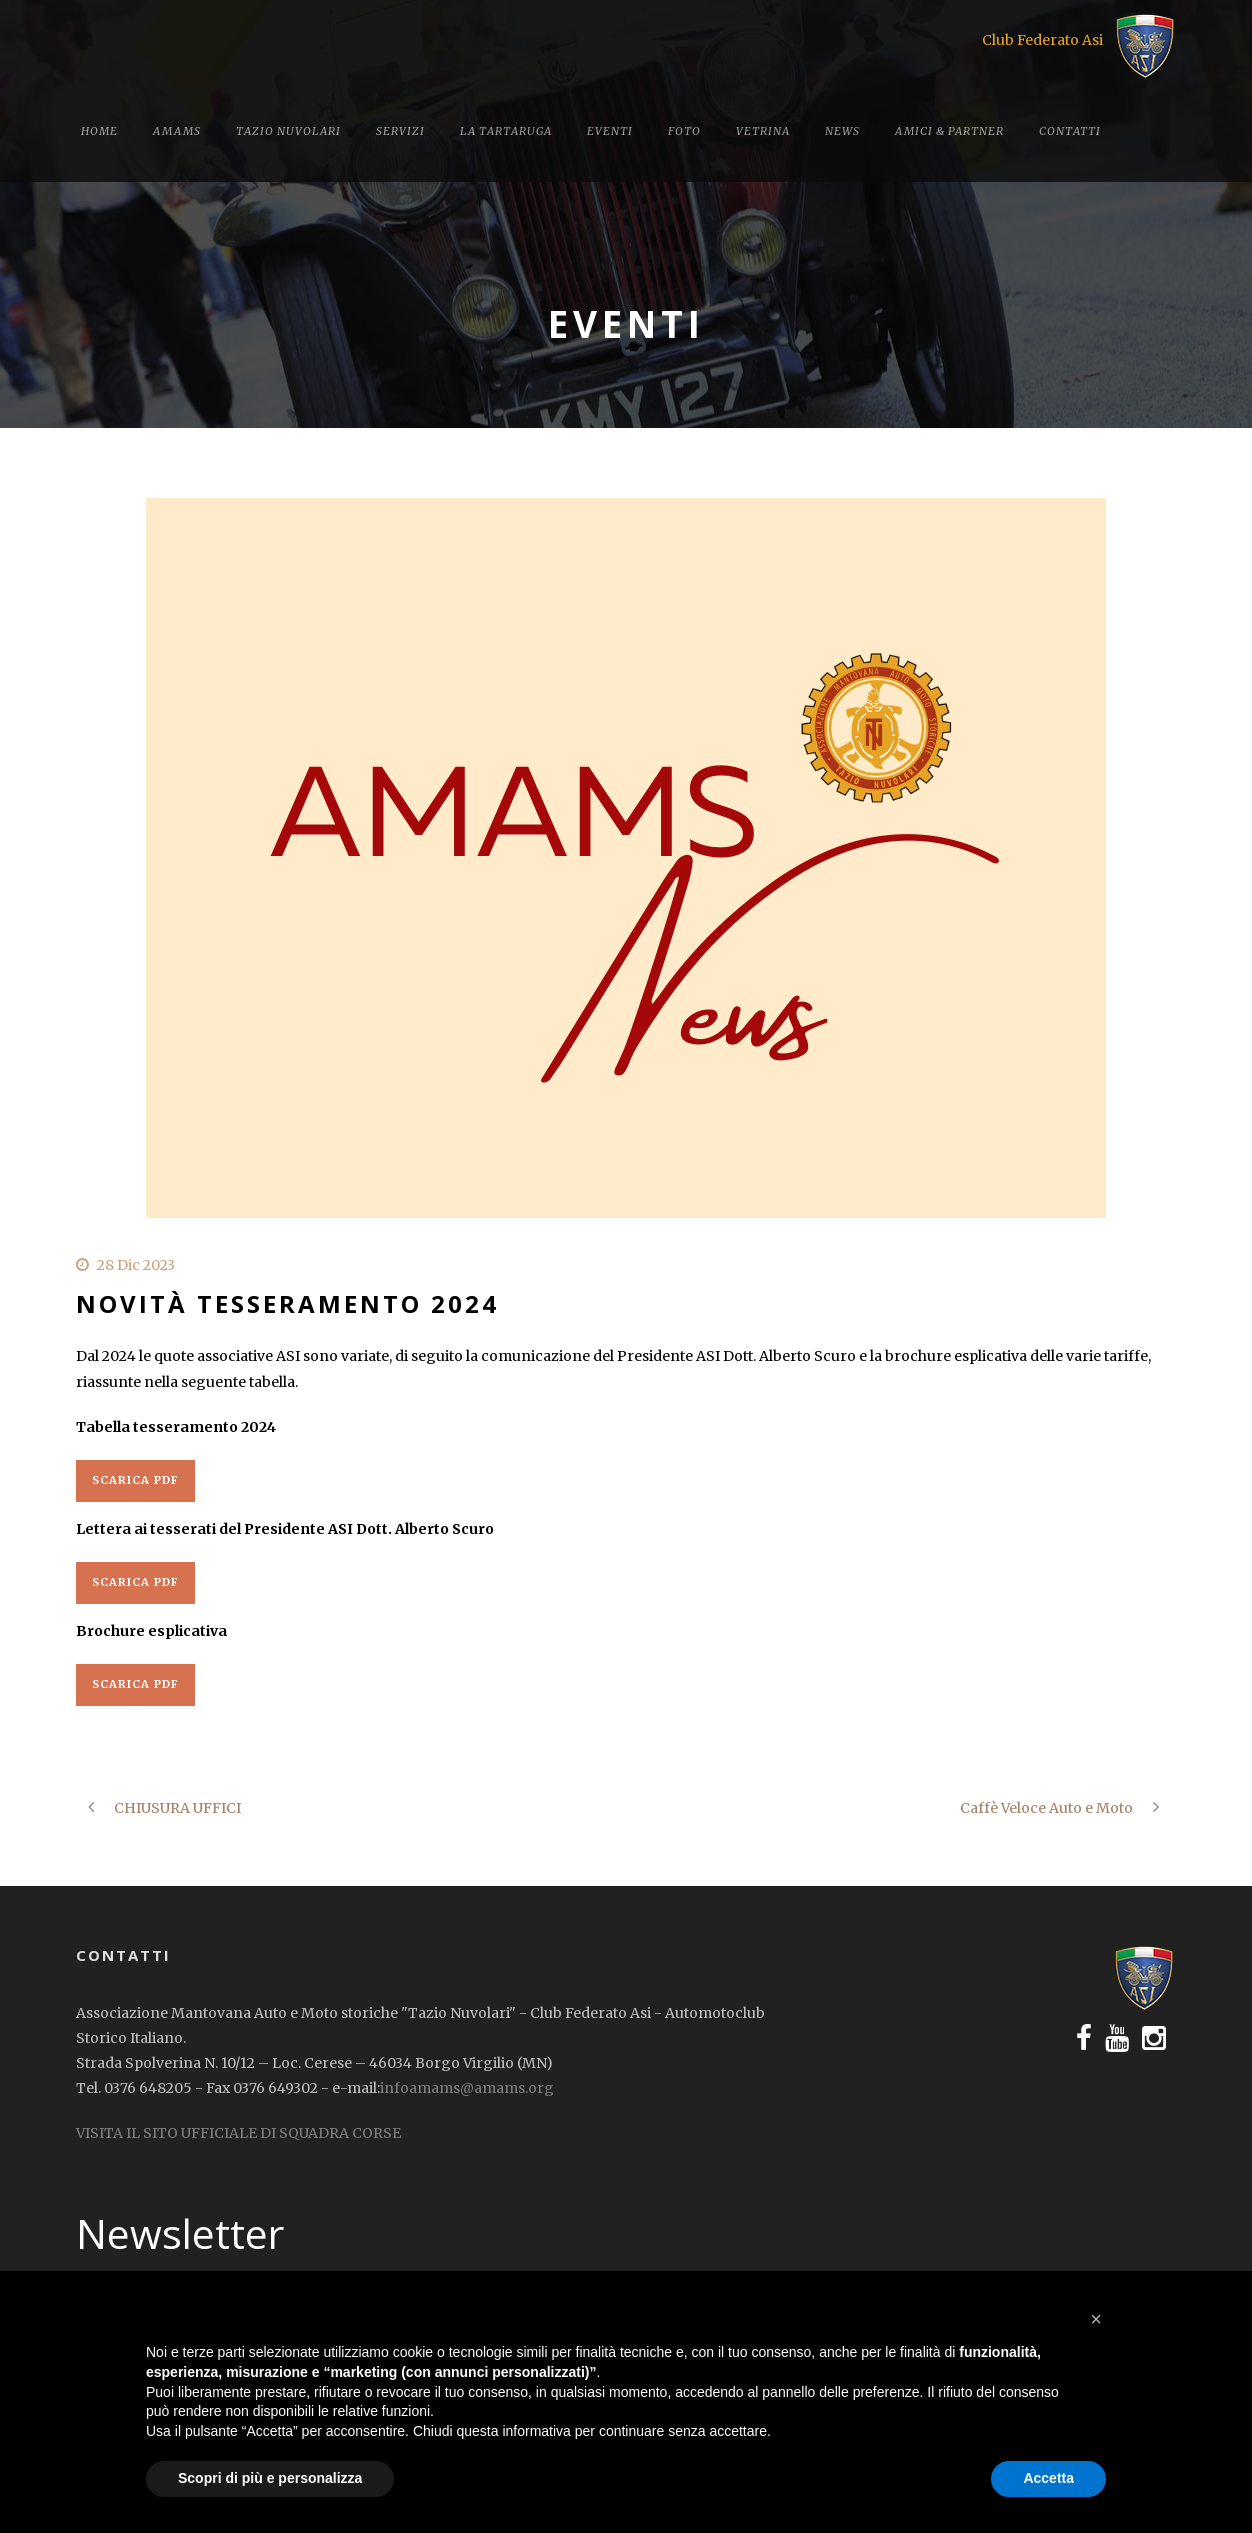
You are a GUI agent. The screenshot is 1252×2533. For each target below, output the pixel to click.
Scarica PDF (135, 1480)
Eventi (610, 131)
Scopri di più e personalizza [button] (270, 2478)
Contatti (1070, 131)
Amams (177, 131)
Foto (684, 131)
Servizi (400, 131)
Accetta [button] (1048, 2478)
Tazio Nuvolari (288, 131)
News (842, 131)
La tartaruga (506, 131)
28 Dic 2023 (136, 1265)
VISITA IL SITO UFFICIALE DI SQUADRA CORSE (238, 2133)
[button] (1096, 2319)
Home (99, 131)
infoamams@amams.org (467, 2088)
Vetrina (763, 131)
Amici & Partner (949, 131)
